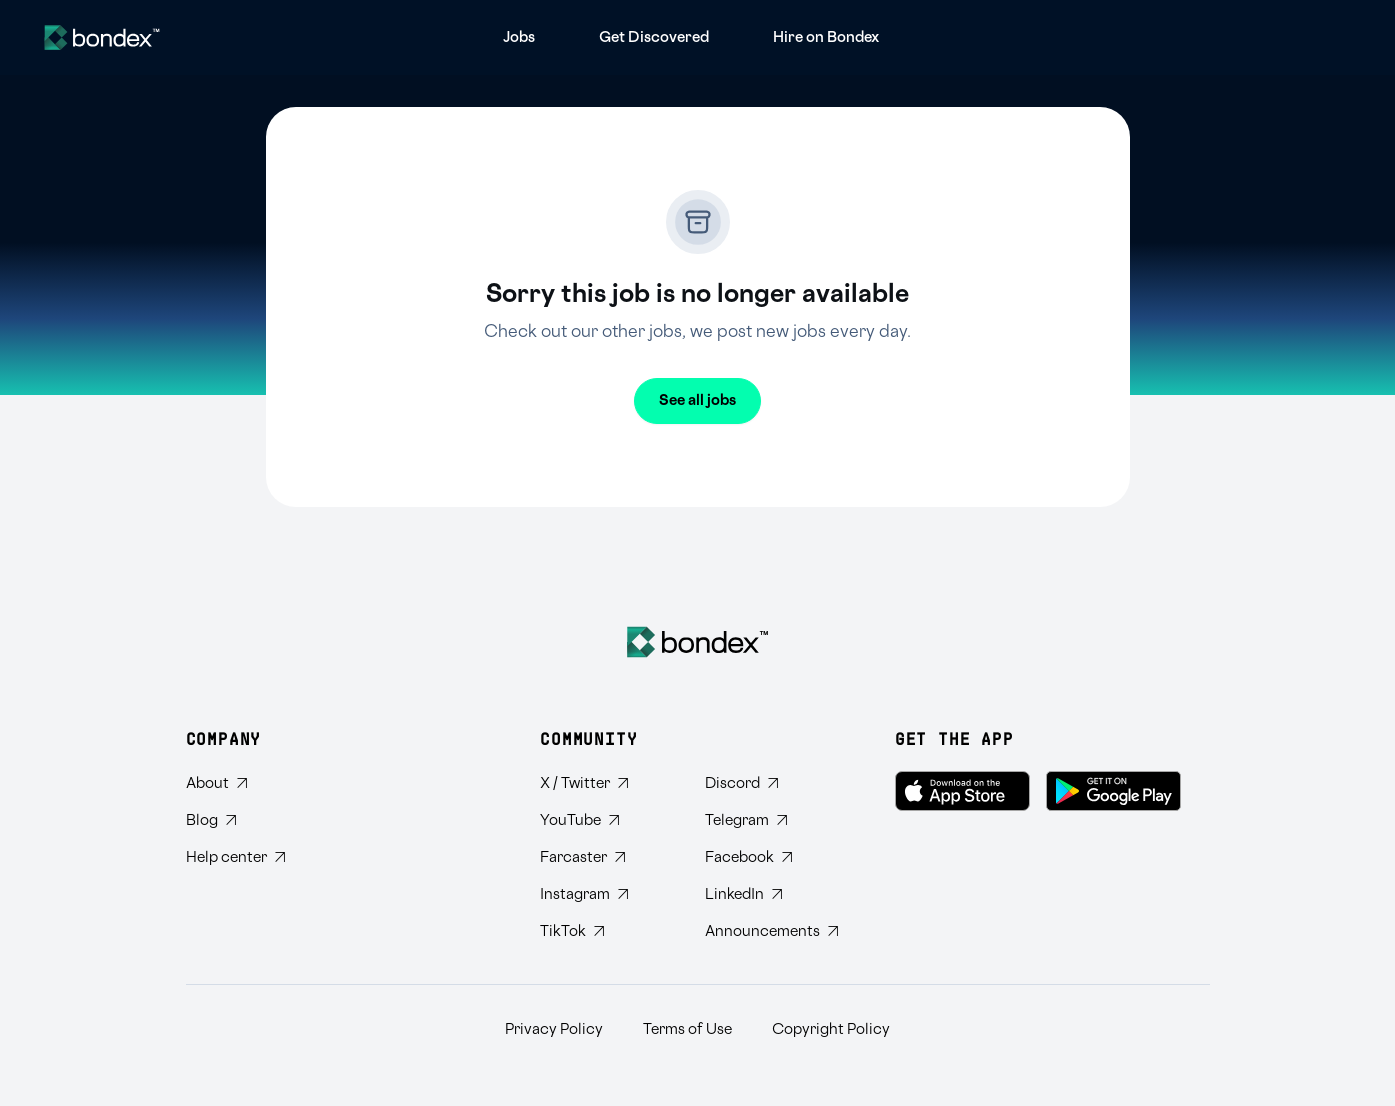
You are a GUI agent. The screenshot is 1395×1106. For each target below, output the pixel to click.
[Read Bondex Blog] (235, 820)
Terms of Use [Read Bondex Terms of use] (687, 1029)
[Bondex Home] (697, 642)
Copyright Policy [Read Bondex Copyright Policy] (831, 1029)
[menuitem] (519, 37)
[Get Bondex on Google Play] (1113, 791)
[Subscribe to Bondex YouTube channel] (606, 820)
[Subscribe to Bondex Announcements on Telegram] (771, 931)
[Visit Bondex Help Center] (235, 857)
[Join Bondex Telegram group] (771, 820)
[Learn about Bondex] (235, 783)
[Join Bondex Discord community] (771, 783)
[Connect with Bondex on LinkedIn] (771, 894)
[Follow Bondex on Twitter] (606, 783)
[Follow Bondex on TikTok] (606, 931)
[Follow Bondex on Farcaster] (606, 857)
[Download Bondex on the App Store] (962, 791)
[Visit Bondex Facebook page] (771, 857)
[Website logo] (102, 37)
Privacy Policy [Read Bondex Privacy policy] (554, 1029)
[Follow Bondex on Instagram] (606, 894)
